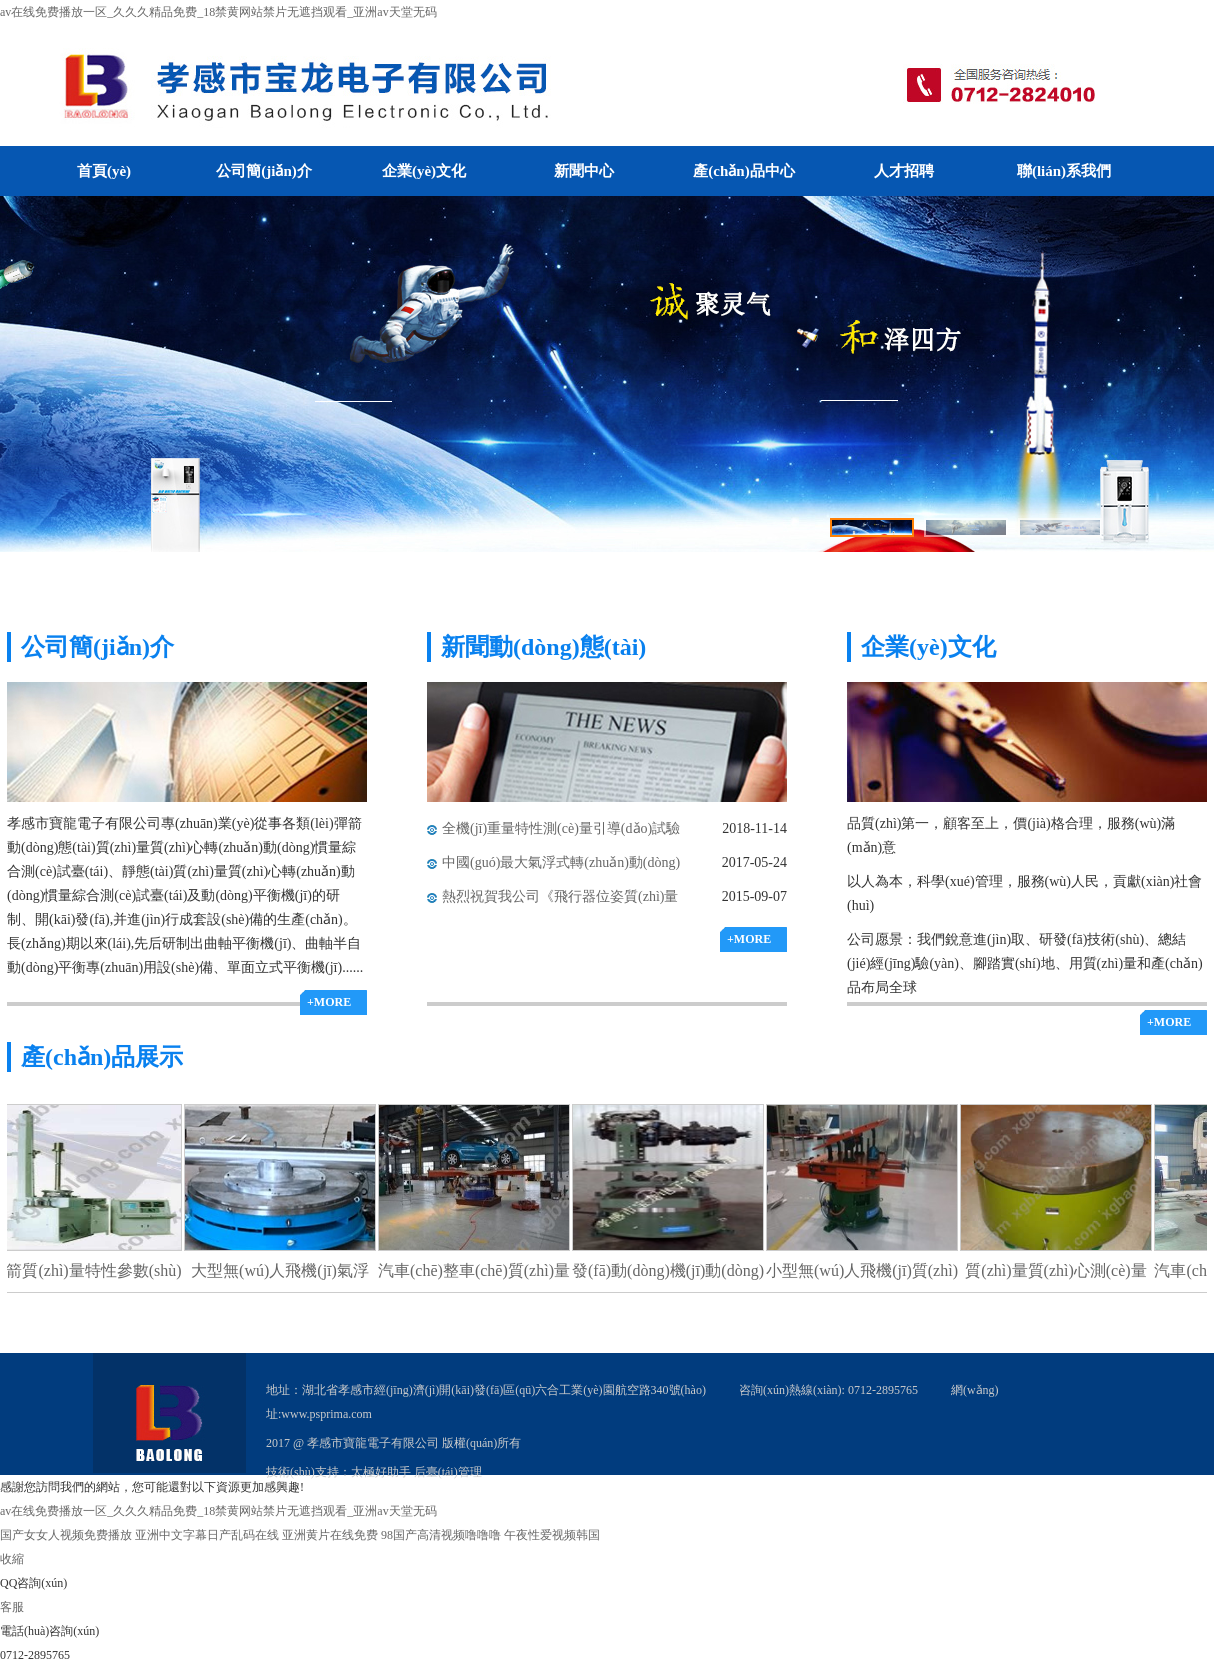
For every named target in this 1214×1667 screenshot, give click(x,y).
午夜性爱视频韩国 (552, 1535)
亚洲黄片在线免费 (330, 1535)
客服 (12, 1607)
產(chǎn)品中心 (743, 171)
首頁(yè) (104, 171)
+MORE (329, 1002)
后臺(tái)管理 (448, 1472)
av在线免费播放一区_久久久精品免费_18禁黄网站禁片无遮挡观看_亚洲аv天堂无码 (218, 12)
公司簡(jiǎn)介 (264, 171)
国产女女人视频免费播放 (66, 1535)
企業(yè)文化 (424, 171)
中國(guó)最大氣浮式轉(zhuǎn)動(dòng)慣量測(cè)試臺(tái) (561, 867)
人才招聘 (904, 171)
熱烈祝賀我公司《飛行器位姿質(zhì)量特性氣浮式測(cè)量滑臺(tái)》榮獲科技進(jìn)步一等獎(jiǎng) (562, 901)
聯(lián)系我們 (1064, 171)
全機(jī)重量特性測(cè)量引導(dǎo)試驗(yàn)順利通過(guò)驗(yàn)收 (561, 833)
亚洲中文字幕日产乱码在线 (207, 1535)
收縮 (12, 1559)
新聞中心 (584, 171)
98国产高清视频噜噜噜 (441, 1535)
